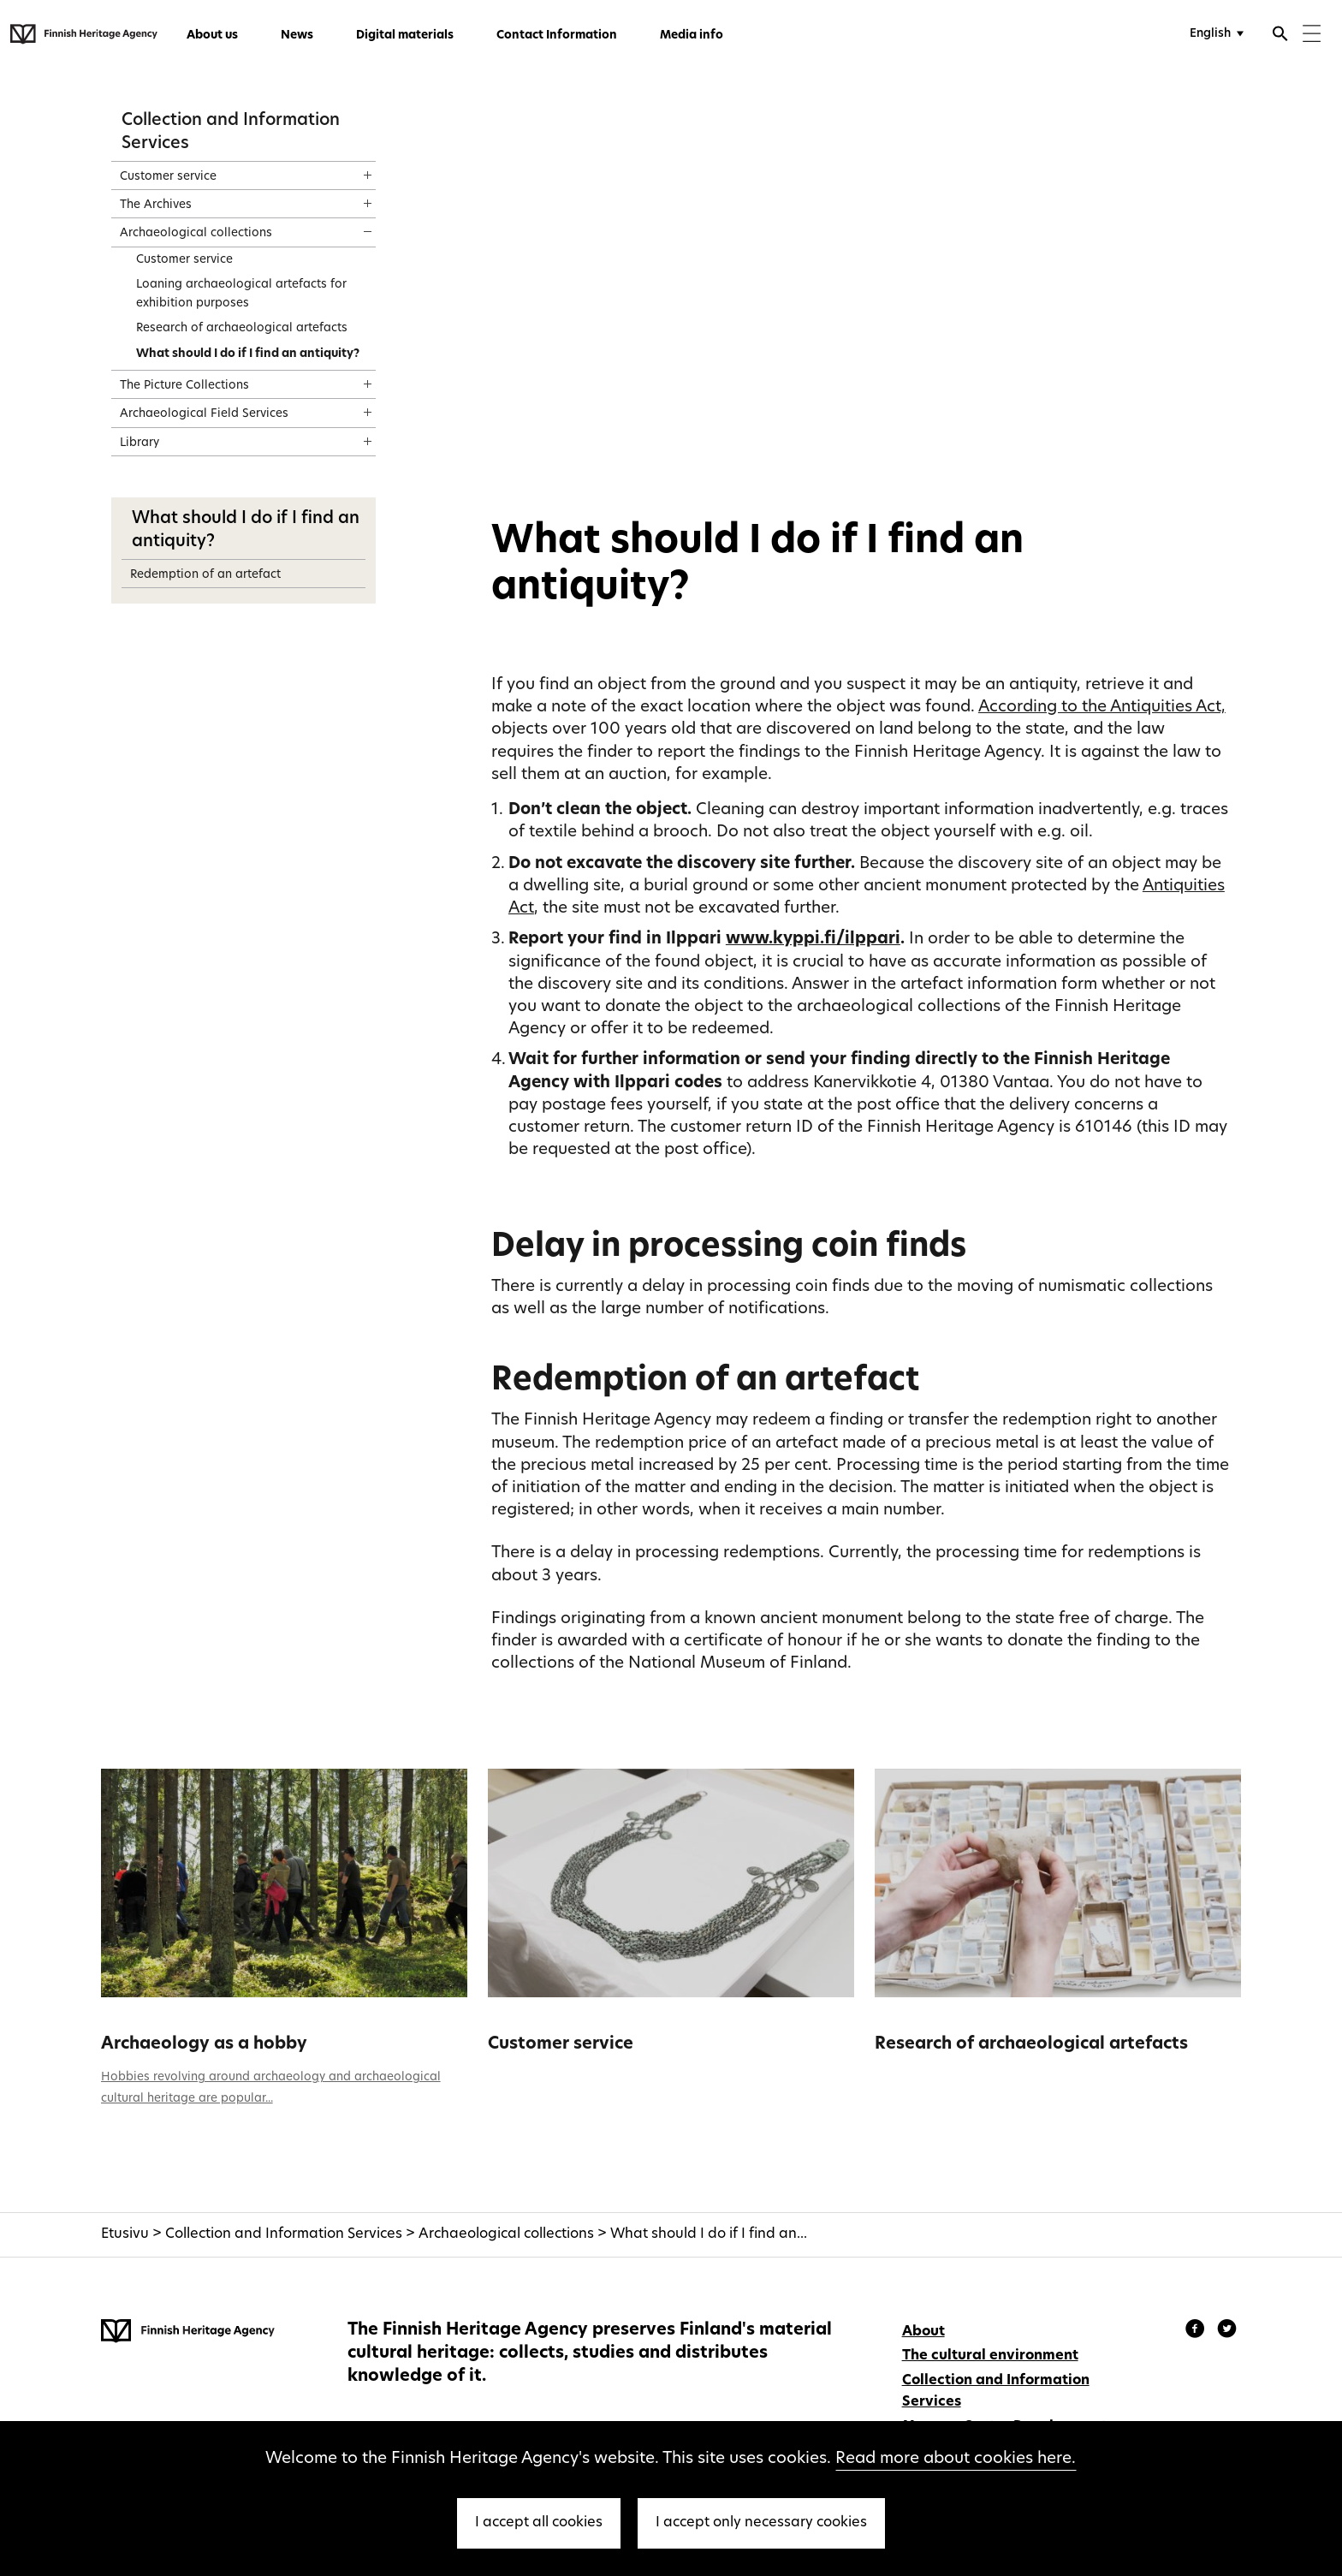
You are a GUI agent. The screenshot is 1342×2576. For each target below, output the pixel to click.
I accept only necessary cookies (761, 2523)
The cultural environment (990, 2356)
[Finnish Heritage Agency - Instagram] (1227, 2331)
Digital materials (405, 35)
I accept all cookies (539, 2523)
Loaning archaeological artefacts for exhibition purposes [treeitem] (241, 294)
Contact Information (556, 35)
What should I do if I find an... (708, 2234)
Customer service (560, 2044)
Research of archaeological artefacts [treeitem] (241, 328)
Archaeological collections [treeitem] (196, 233)
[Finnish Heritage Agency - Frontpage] (83, 34)
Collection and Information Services (283, 2234)
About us (212, 35)
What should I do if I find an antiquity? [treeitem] (247, 354)
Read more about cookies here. (955, 2459)
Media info (691, 35)
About (923, 2332)
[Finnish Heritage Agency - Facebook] (1197, 2331)
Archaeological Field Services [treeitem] (204, 413)
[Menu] (1312, 35)
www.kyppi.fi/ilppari (813, 939)
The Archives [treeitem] (156, 205)
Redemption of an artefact (205, 574)
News (297, 35)
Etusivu (125, 2234)
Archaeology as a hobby (204, 2044)
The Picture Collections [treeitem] (184, 385)
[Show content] (352, 169)
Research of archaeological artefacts (1031, 2044)
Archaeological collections (506, 2234)
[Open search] (1280, 36)
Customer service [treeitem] (168, 176)
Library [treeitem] (139, 443)
